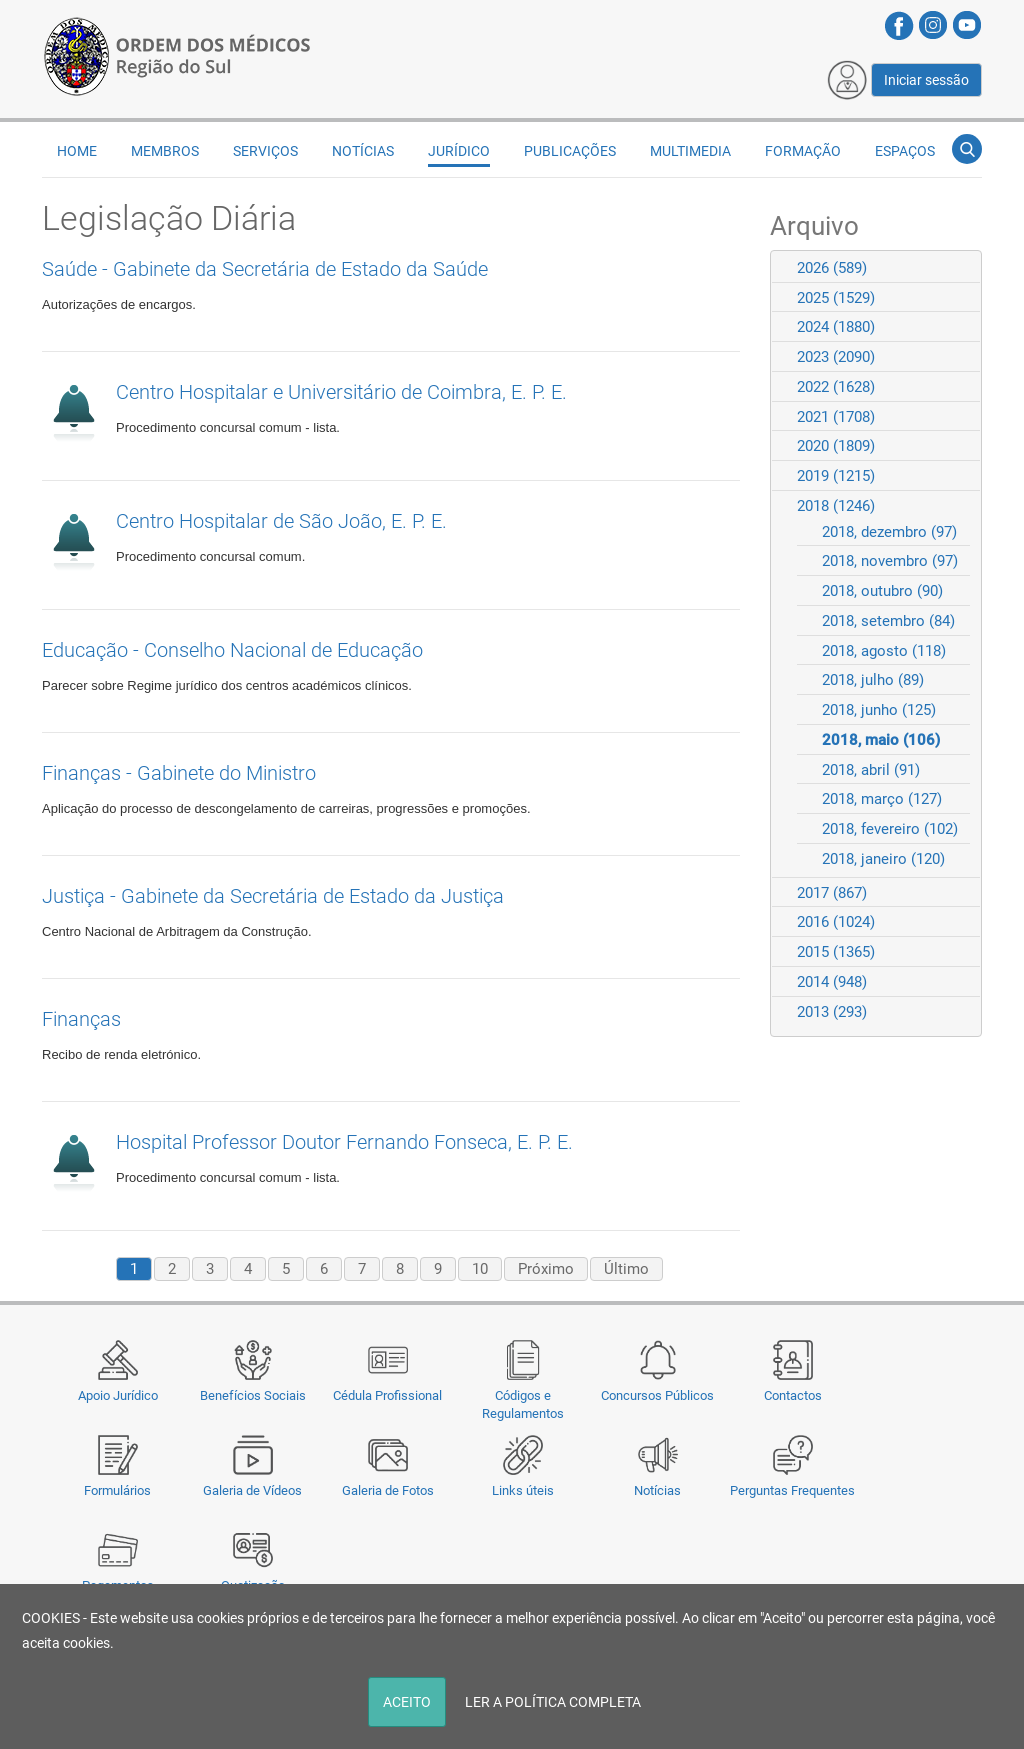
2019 (836, 476)
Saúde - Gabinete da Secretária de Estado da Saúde (265, 269)
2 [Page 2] (172, 1269)
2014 (832, 982)
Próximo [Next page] (546, 1269)
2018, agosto (884, 651)
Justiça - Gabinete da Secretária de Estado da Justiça (273, 896)
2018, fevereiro (890, 829)
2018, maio (881, 740)
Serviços (265, 151)
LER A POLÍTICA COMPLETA (553, 1702)
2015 (836, 952)
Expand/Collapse (957, 267)
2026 (832, 268)
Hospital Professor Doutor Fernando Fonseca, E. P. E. (344, 1142)
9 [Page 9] (438, 1269)
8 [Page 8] (400, 1269)
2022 (836, 387)
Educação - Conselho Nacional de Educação (232, 650)
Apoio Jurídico (118, 1395)
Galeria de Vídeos (252, 1490)
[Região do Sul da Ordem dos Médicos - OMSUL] (177, 53)
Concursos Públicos (657, 1395)
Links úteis (523, 1490)
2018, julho (873, 680)
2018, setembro (888, 621)
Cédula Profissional (387, 1395)
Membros (165, 151)
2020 (836, 446)
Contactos (793, 1395)
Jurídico (459, 151)
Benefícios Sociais (253, 1395)
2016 (836, 922)
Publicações (570, 151)
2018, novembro (890, 561)
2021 (836, 417)
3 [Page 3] (210, 1269)
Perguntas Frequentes (792, 1490)
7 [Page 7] (362, 1269)
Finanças (81, 1019)
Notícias (657, 1490)
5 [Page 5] (286, 1269)
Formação (803, 151)
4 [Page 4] (248, 1269)
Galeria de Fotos (388, 1490)
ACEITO (407, 1702)
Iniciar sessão (926, 80)
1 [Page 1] (134, 1269)
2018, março (882, 799)
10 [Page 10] (480, 1269)
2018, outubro (882, 591)
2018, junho (879, 710)
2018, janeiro (883, 859)
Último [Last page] (626, 1269)
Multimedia (690, 151)
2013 (832, 1012)
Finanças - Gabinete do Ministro (179, 773)
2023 (836, 357)
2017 (832, 893)
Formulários (117, 1490)
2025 (836, 298)
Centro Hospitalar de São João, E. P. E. (281, 521)
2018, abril (871, 770)
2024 (836, 327)
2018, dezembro (889, 532)
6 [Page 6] (324, 1269)
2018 (836, 506)
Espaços (905, 151)
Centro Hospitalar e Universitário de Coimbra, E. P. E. (341, 392)
